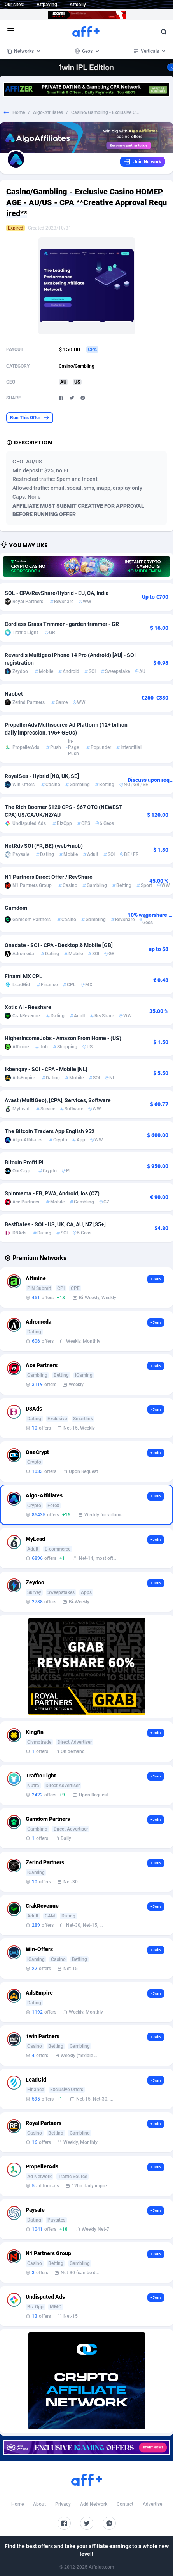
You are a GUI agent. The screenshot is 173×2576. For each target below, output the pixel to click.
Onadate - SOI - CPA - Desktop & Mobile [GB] (59, 945)
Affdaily (78, 4)
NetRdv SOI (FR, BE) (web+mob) (44, 846)
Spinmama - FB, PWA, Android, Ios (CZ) (52, 1193)
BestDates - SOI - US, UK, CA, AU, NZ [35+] (55, 1224)
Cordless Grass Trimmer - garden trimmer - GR (62, 624)
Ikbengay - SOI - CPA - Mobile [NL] (46, 1069)
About (39, 2504)
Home (18, 112)
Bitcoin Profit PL (25, 1162)
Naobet (14, 694)
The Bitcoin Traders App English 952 (49, 1131)
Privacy (63, 2504)
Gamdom (16, 908)
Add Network (93, 2504)
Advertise (152, 2504)
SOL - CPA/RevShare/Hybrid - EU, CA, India (57, 593)
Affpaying (47, 4)
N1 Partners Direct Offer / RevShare (49, 877)
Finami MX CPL (23, 976)
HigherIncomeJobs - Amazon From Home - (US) (63, 1038)
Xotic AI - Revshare (28, 1007)
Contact (125, 2504)
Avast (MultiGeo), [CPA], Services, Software (58, 1100)
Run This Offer (29, 418)
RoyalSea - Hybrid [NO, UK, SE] (42, 776)
